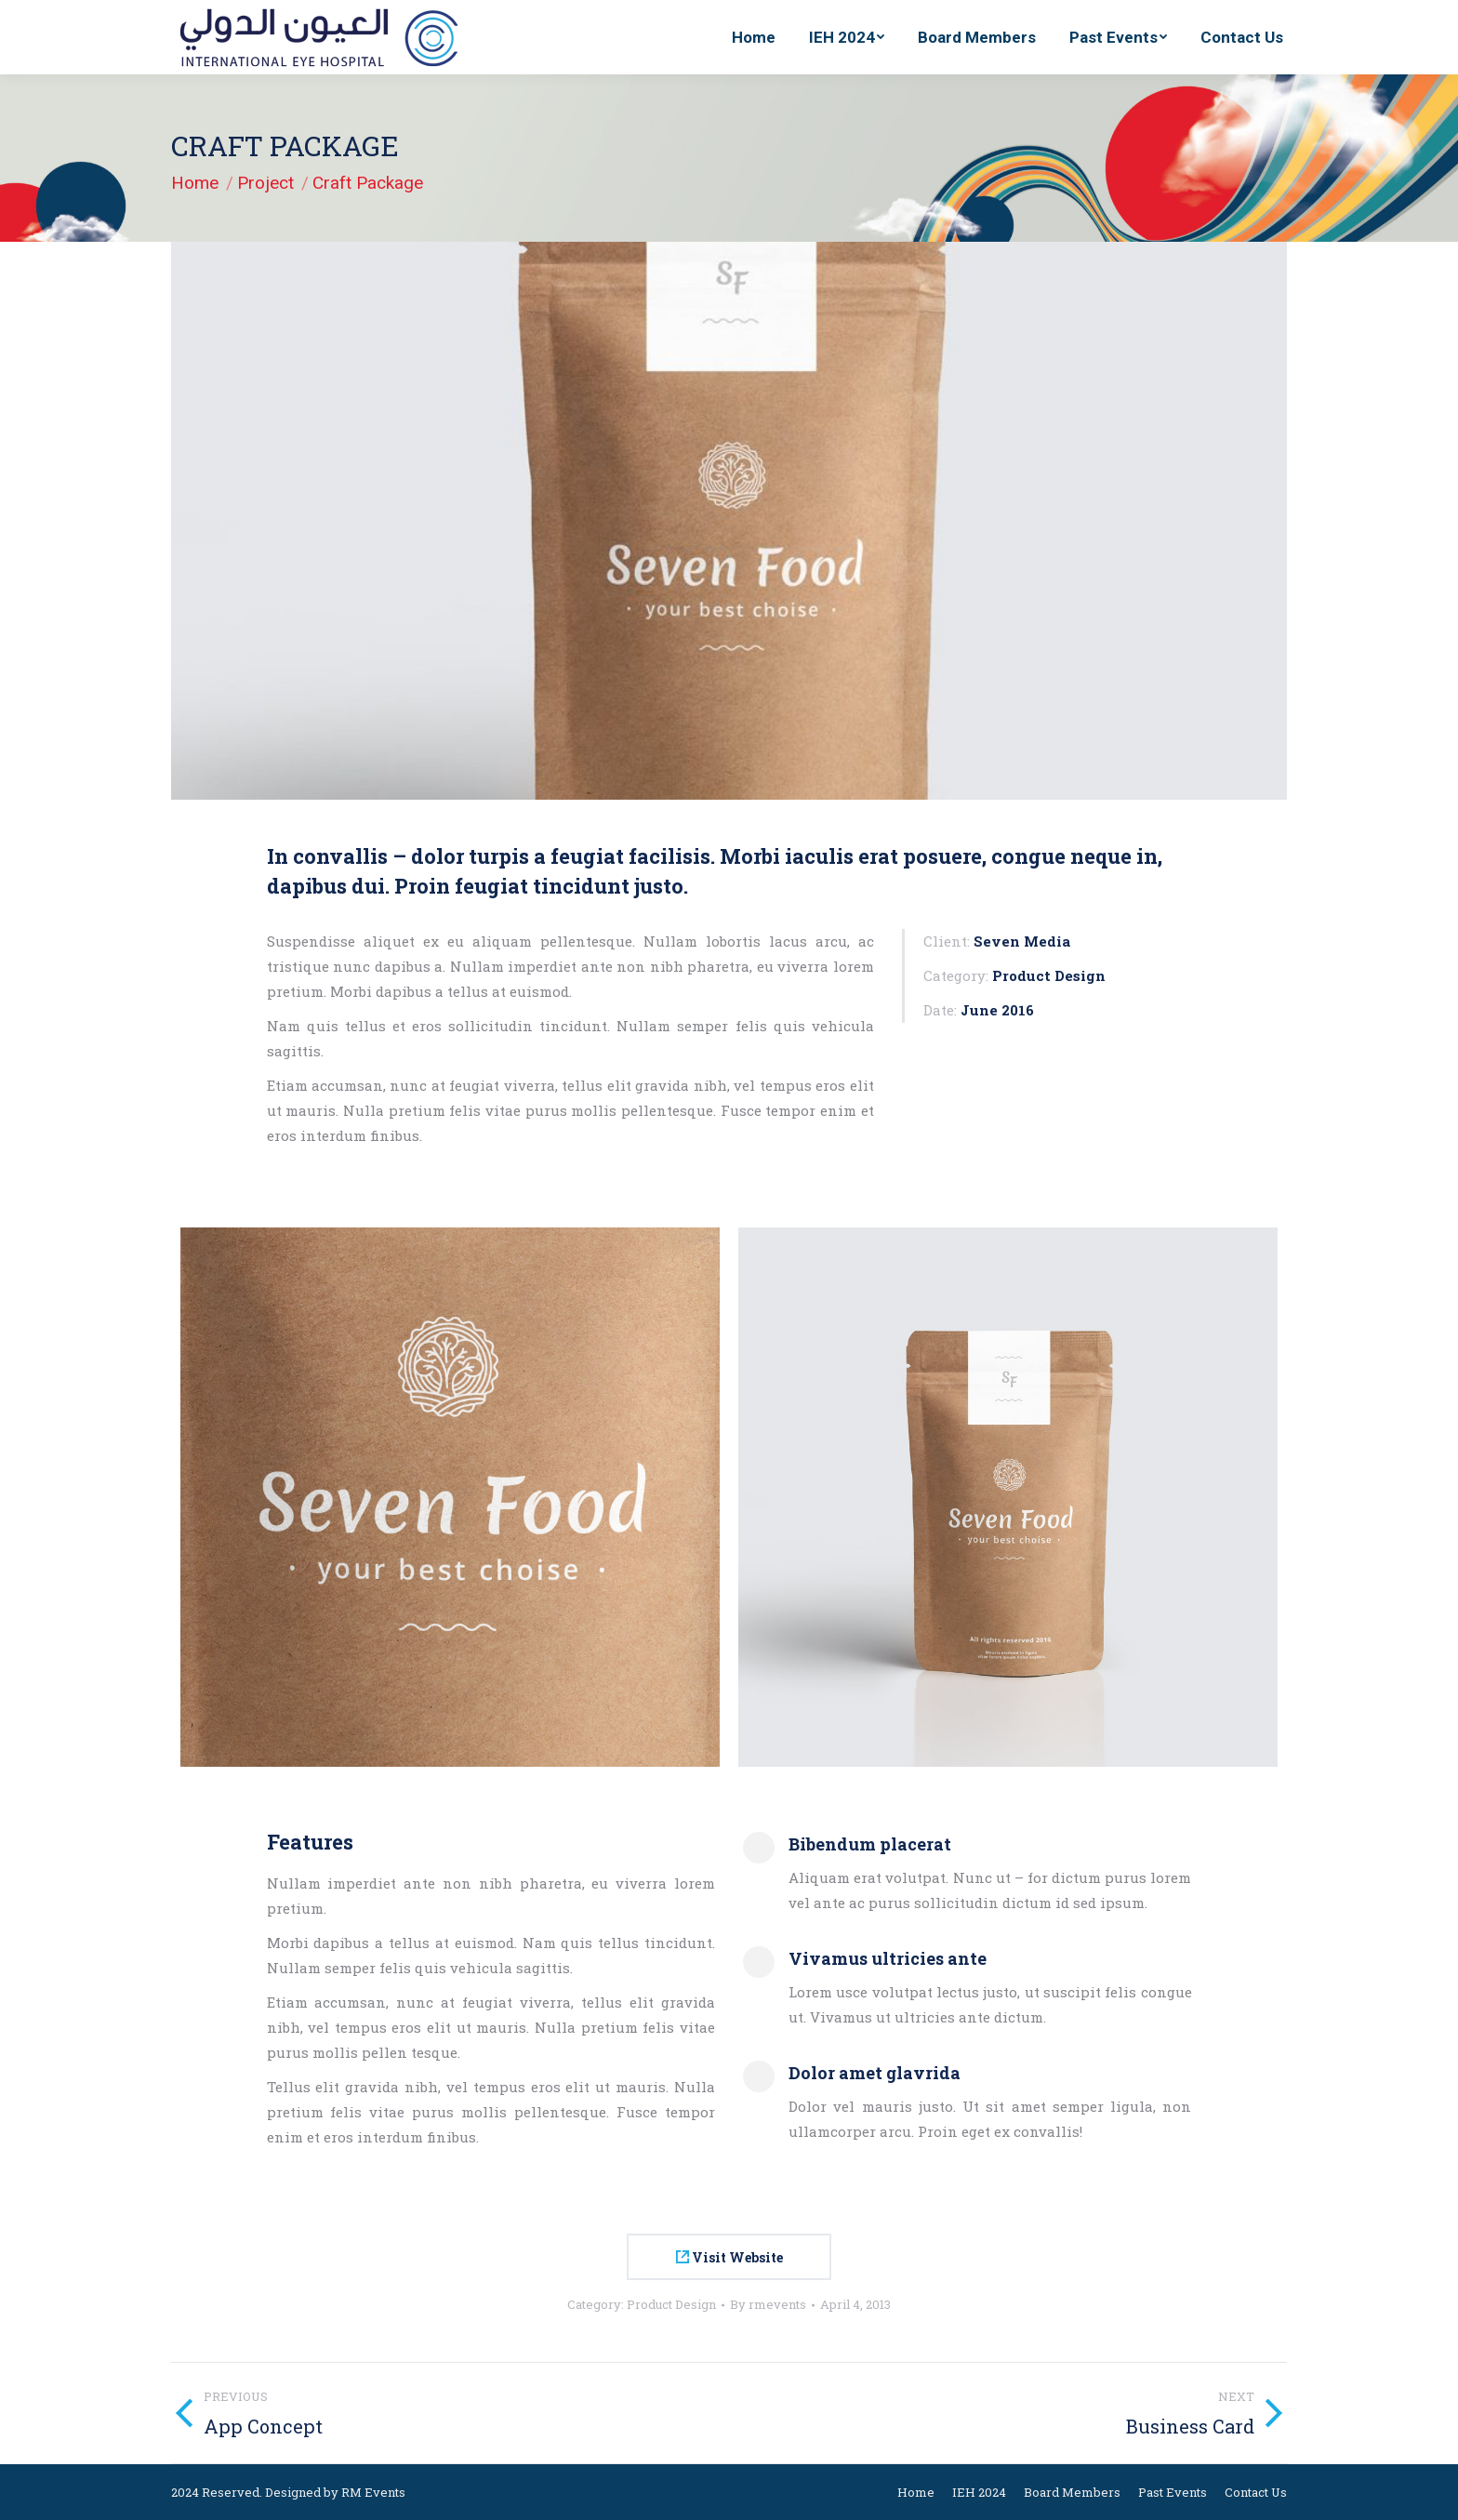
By (768, 2304)
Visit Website (729, 2257)
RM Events (373, 2492)
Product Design (671, 2304)
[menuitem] (753, 37)
